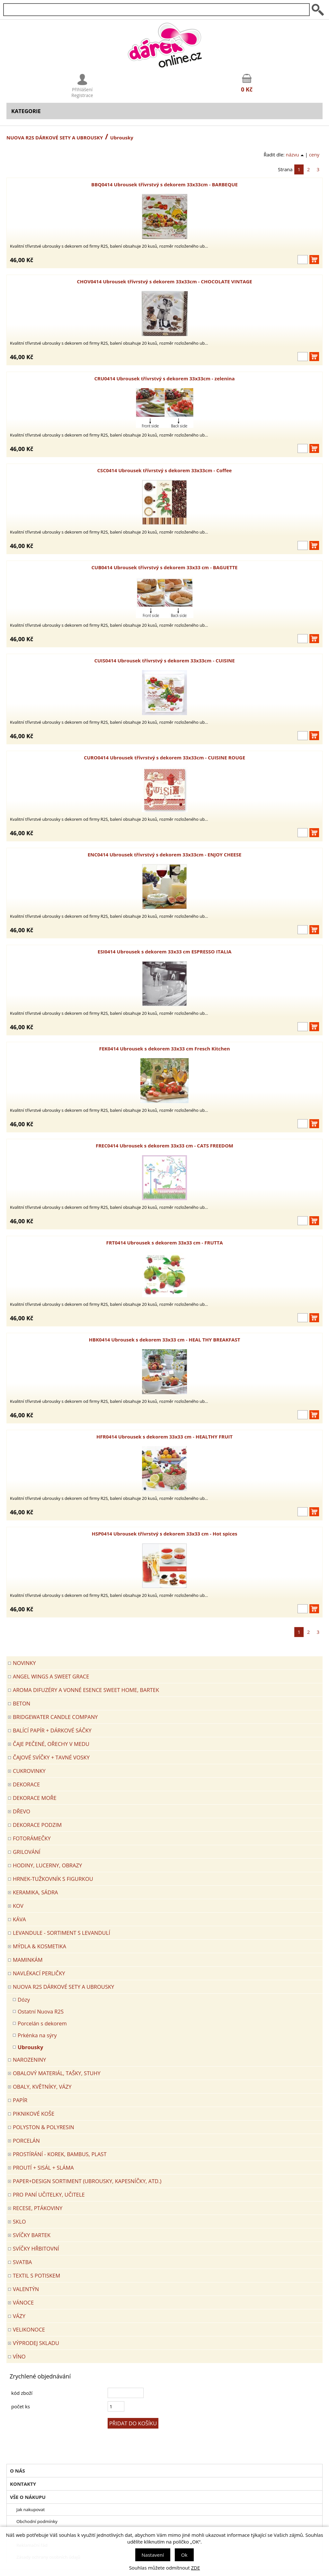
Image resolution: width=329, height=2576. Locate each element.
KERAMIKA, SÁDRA (35, 1892)
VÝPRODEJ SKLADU (36, 2343)
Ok (184, 2555)
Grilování (26, 1851)
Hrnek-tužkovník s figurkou (53, 1878)
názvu (295, 154)
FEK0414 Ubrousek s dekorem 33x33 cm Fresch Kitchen (164, 1048)
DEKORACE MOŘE (35, 1797)
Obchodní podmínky (37, 2521)
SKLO (19, 2221)
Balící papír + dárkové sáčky (52, 1730)
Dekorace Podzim (37, 1824)
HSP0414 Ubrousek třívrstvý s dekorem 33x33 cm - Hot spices (164, 1533)
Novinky (24, 1663)
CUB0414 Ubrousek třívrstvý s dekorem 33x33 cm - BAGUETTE (165, 567)
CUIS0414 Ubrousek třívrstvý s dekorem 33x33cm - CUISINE (164, 660)
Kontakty (23, 2484)
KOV (18, 1905)
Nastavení (153, 2555)
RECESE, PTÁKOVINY (37, 2208)
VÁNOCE (23, 2302)
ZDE (195, 2567)
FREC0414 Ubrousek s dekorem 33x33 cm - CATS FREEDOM (164, 1145)
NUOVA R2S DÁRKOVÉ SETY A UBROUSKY (54, 137)
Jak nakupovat (30, 2509)
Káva (19, 1919)
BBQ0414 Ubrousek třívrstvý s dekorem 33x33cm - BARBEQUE (164, 184)
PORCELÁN (26, 2140)
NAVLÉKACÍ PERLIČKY (39, 1973)
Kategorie (26, 111)
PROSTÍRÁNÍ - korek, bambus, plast (60, 2154)
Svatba (22, 2262)
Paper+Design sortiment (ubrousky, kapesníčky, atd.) (87, 2181)
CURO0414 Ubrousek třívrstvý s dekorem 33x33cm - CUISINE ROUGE (164, 757)
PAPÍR (20, 2100)
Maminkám (28, 1959)
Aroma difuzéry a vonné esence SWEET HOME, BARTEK (86, 1690)
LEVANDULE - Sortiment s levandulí (61, 1932)
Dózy (24, 1999)
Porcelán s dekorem (42, 2023)
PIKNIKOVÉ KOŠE (33, 2113)
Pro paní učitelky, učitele (49, 2194)
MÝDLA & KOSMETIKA (39, 1946)
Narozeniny (29, 2059)
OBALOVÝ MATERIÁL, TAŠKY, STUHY (57, 2073)
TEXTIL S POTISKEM (36, 2275)
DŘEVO (21, 1811)
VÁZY (19, 2316)
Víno (19, 2356)
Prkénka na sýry (37, 2035)
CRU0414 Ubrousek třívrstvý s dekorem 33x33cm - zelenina (164, 378)
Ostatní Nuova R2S (41, 2011)
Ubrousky (30, 2047)
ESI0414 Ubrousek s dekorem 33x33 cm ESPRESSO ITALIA (164, 951)
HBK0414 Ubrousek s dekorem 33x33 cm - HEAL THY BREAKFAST (164, 1339)
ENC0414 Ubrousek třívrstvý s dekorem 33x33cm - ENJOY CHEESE (165, 854)
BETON (21, 1703)
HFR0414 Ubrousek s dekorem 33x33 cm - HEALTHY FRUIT (164, 1436)
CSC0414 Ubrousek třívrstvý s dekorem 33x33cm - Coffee (164, 470)
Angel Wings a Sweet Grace (51, 1676)
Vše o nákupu (28, 2497)
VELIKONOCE (29, 2329)
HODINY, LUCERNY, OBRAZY (47, 1865)
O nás (17, 2470)
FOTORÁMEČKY (32, 1838)
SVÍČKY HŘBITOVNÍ (36, 2248)
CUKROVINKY (29, 1771)
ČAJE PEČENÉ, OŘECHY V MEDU (51, 1744)
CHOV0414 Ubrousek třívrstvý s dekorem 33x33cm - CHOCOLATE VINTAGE (164, 281)
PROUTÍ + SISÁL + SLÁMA (43, 2167)
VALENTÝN (26, 2289)
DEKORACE (26, 1784)
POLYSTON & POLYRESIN (43, 2127)
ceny (314, 154)
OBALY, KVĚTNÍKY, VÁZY (42, 2086)
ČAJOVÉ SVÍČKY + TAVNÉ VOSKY (51, 1757)
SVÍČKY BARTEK (31, 2235)
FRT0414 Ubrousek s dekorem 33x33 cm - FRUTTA (164, 1242)
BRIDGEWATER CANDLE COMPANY (55, 1717)
